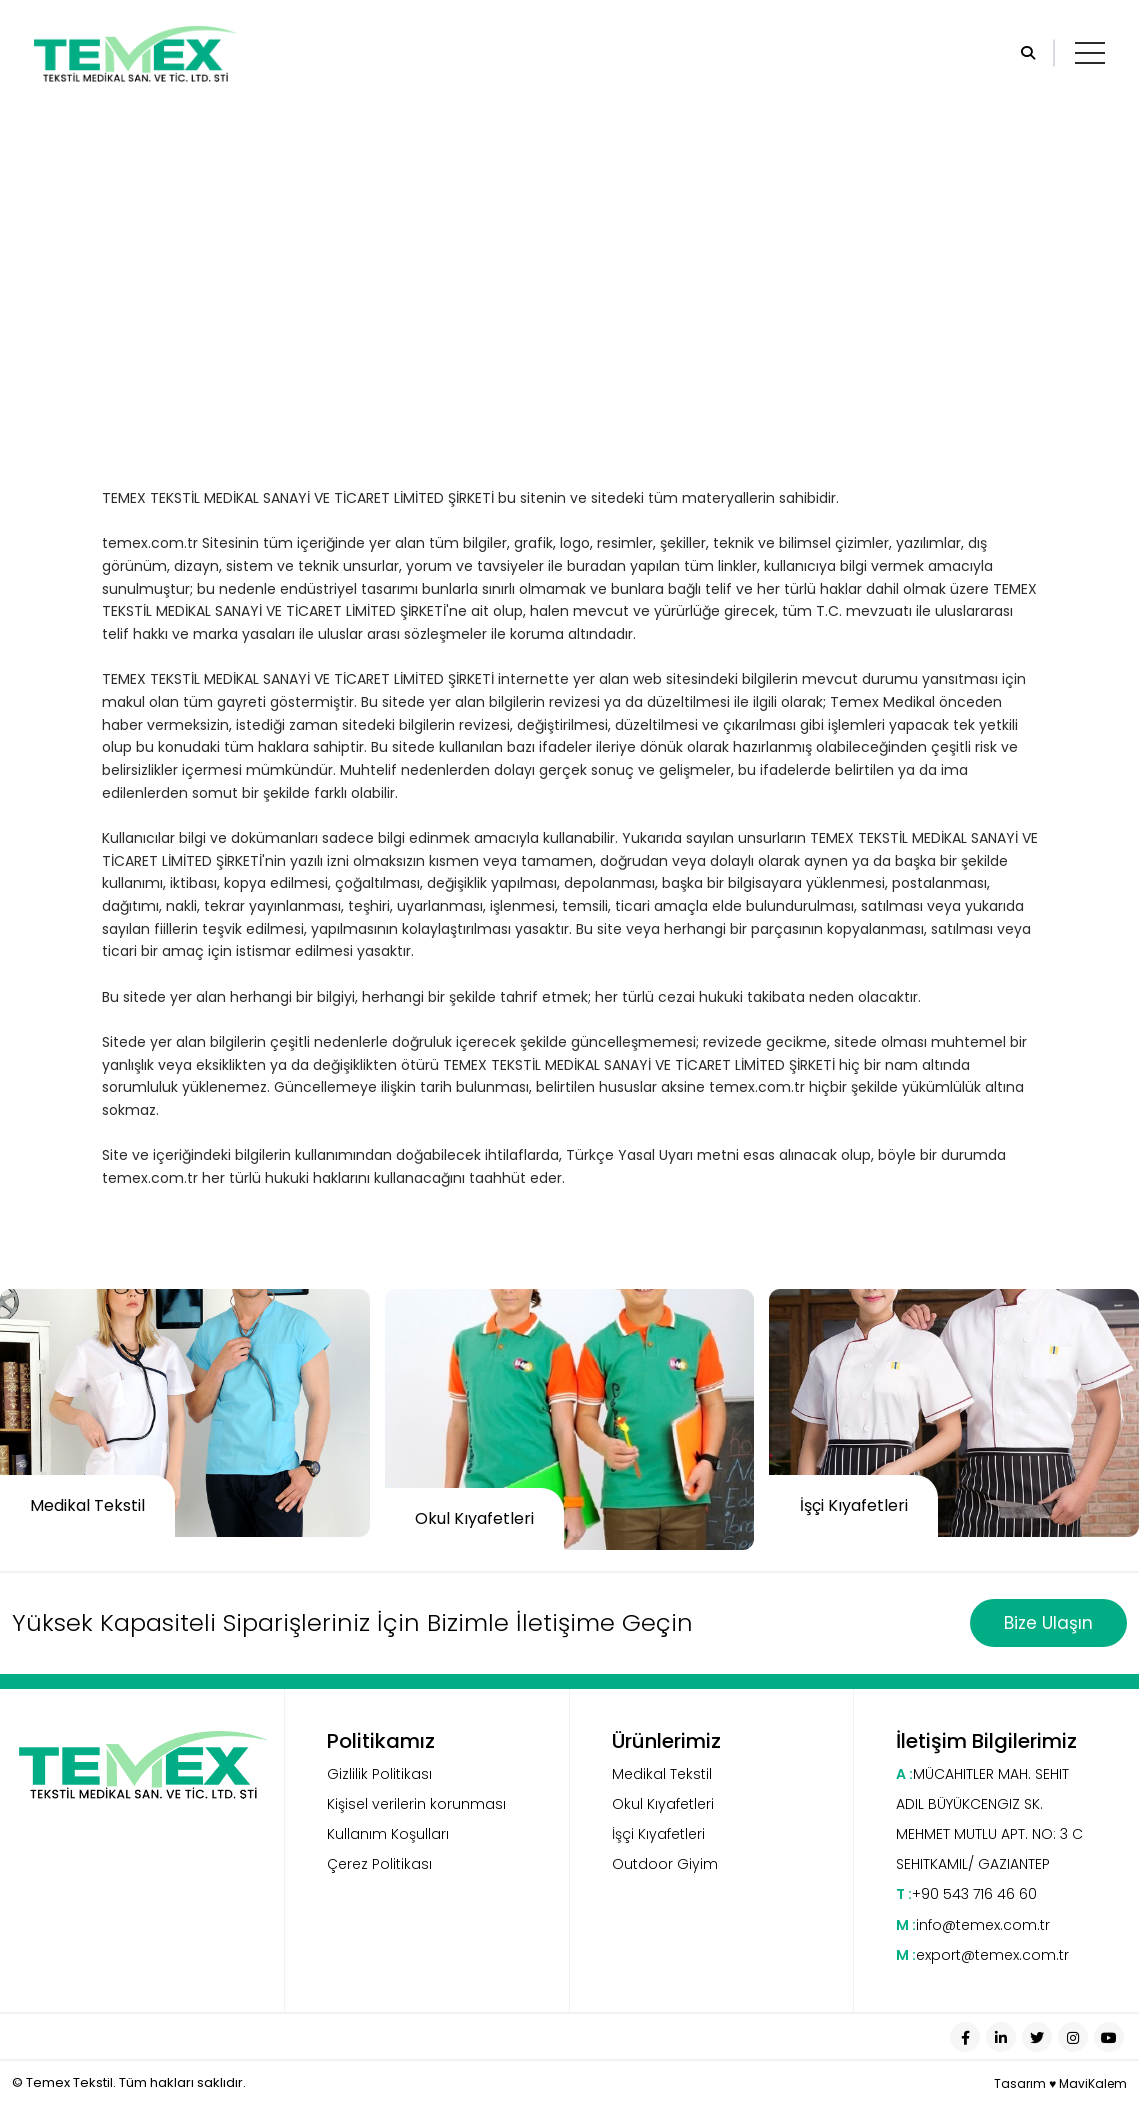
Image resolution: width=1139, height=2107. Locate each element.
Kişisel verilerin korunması (416, 1804)
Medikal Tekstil (662, 1774)
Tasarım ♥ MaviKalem (1060, 2083)
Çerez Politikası (379, 1864)
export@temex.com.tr (982, 1955)
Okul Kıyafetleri (663, 1804)
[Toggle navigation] (1090, 53)
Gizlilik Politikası (379, 1774)
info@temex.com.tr (973, 1925)
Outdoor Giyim (665, 1864)
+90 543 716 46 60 (966, 1894)
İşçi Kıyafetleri (658, 1834)
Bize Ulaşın (1048, 1623)
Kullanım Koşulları (388, 1834)
